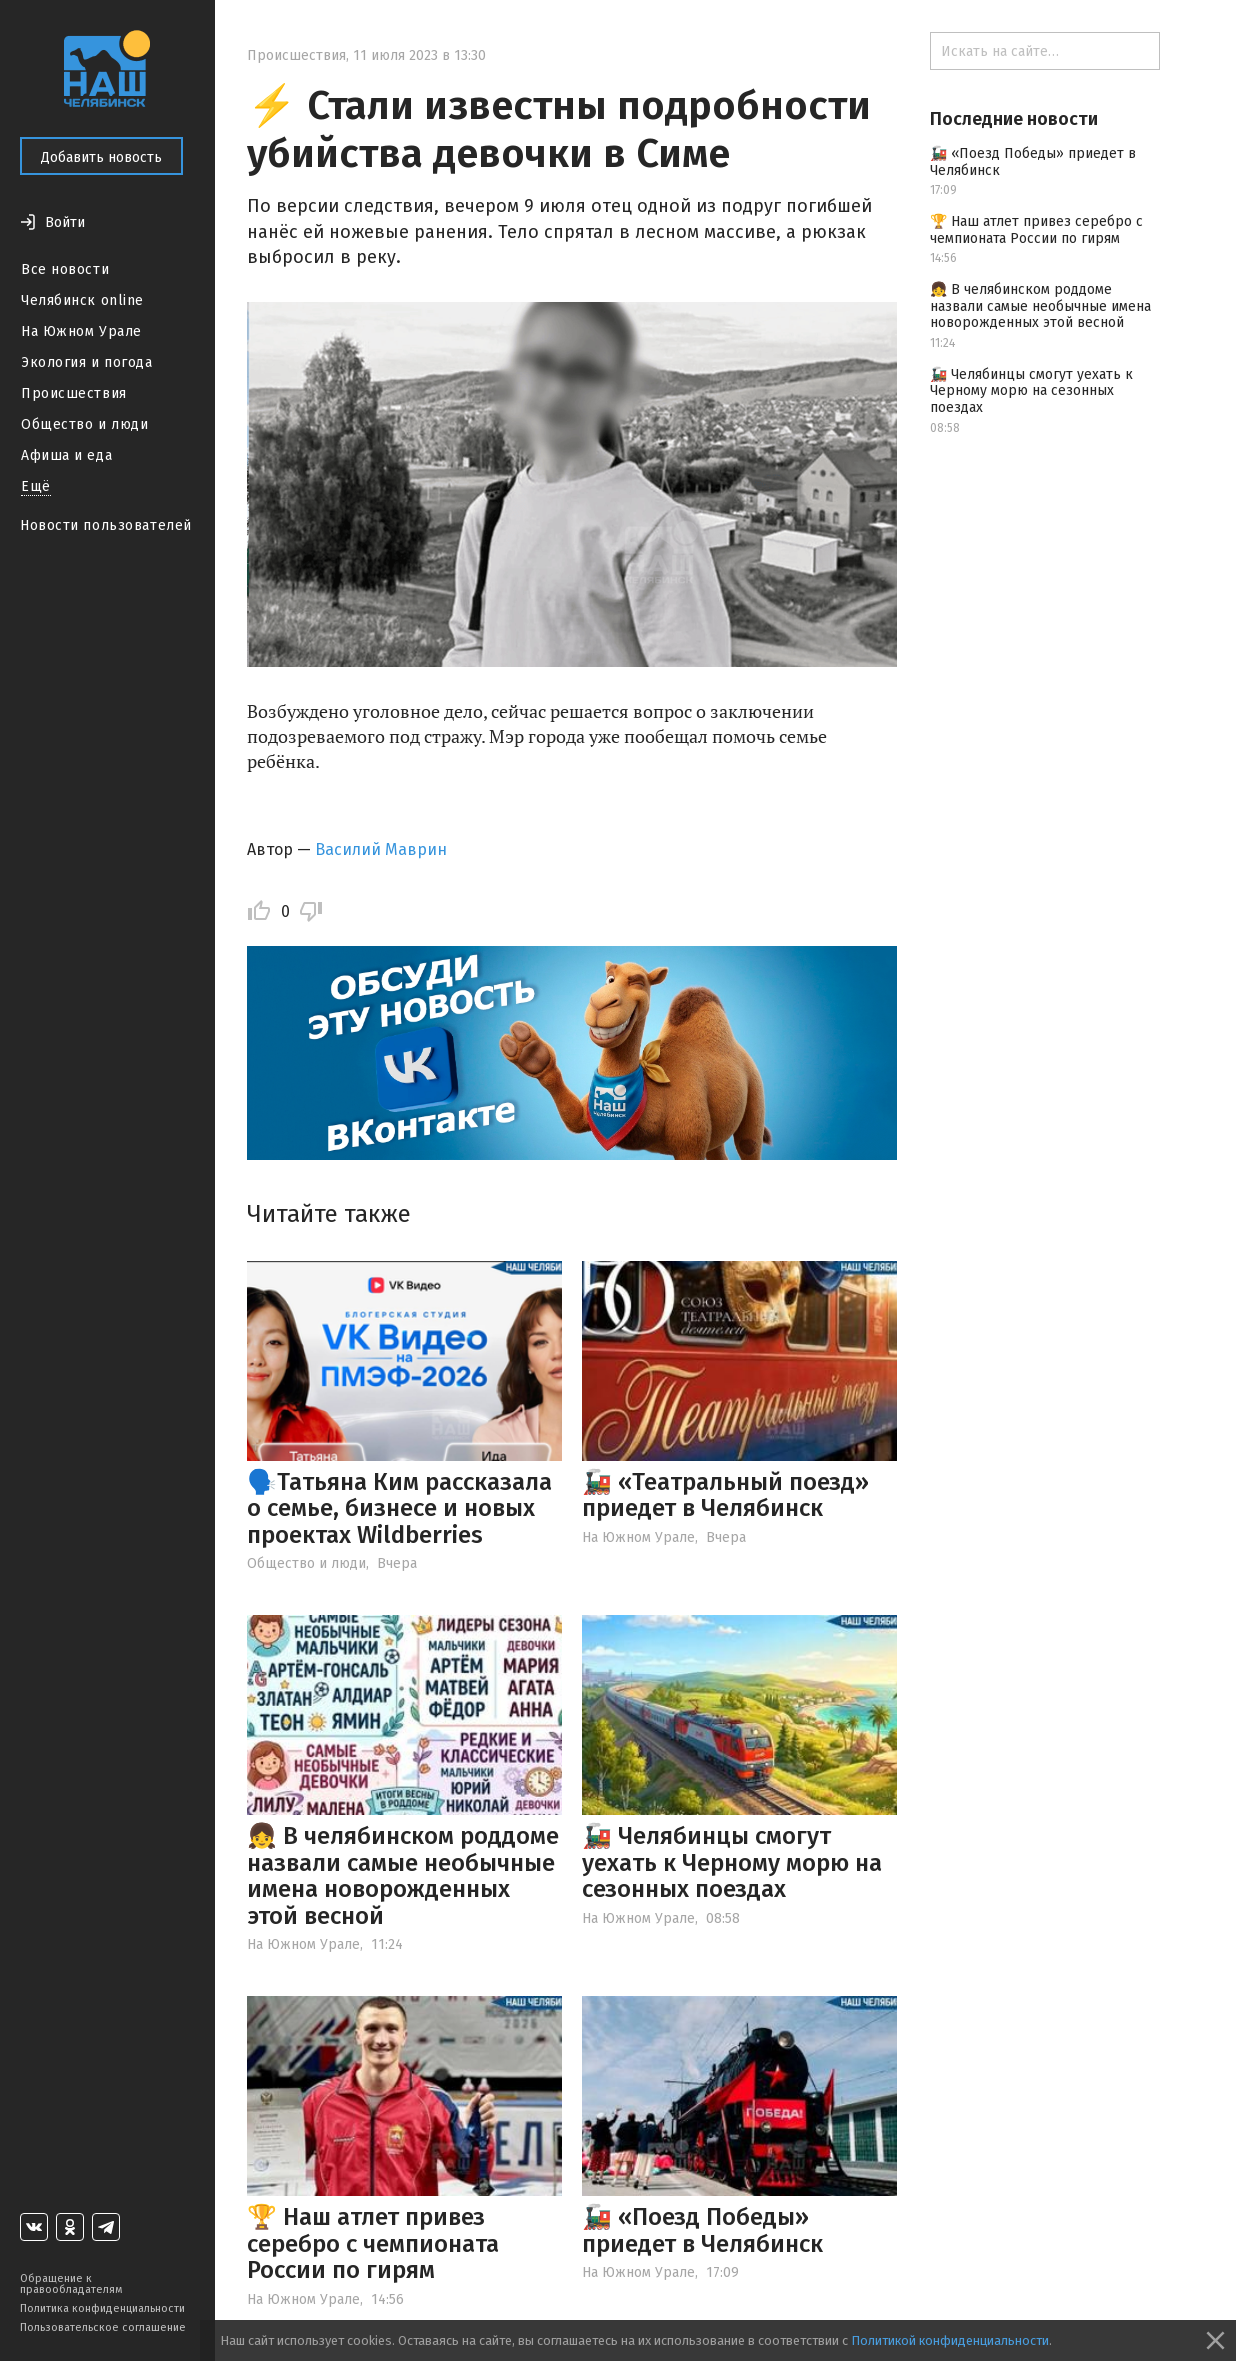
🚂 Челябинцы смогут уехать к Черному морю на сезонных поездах (732, 1862)
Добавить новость (101, 157)
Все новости (65, 269)
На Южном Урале (81, 331)
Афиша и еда (66, 455)
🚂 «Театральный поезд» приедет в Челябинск (725, 1495)
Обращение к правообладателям (71, 2284)
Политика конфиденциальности (102, 2308)
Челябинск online (82, 300)
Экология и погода (87, 362)
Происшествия (74, 393)
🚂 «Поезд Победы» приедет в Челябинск (702, 2230)
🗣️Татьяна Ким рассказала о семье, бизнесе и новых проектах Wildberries (399, 1508)
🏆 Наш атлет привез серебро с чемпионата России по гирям (373, 2243)
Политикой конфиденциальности (950, 2340)
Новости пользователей (106, 525)
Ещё (36, 486)
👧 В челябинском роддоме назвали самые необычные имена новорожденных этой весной (403, 1875)
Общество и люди (84, 424)
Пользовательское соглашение (103, 2327)
